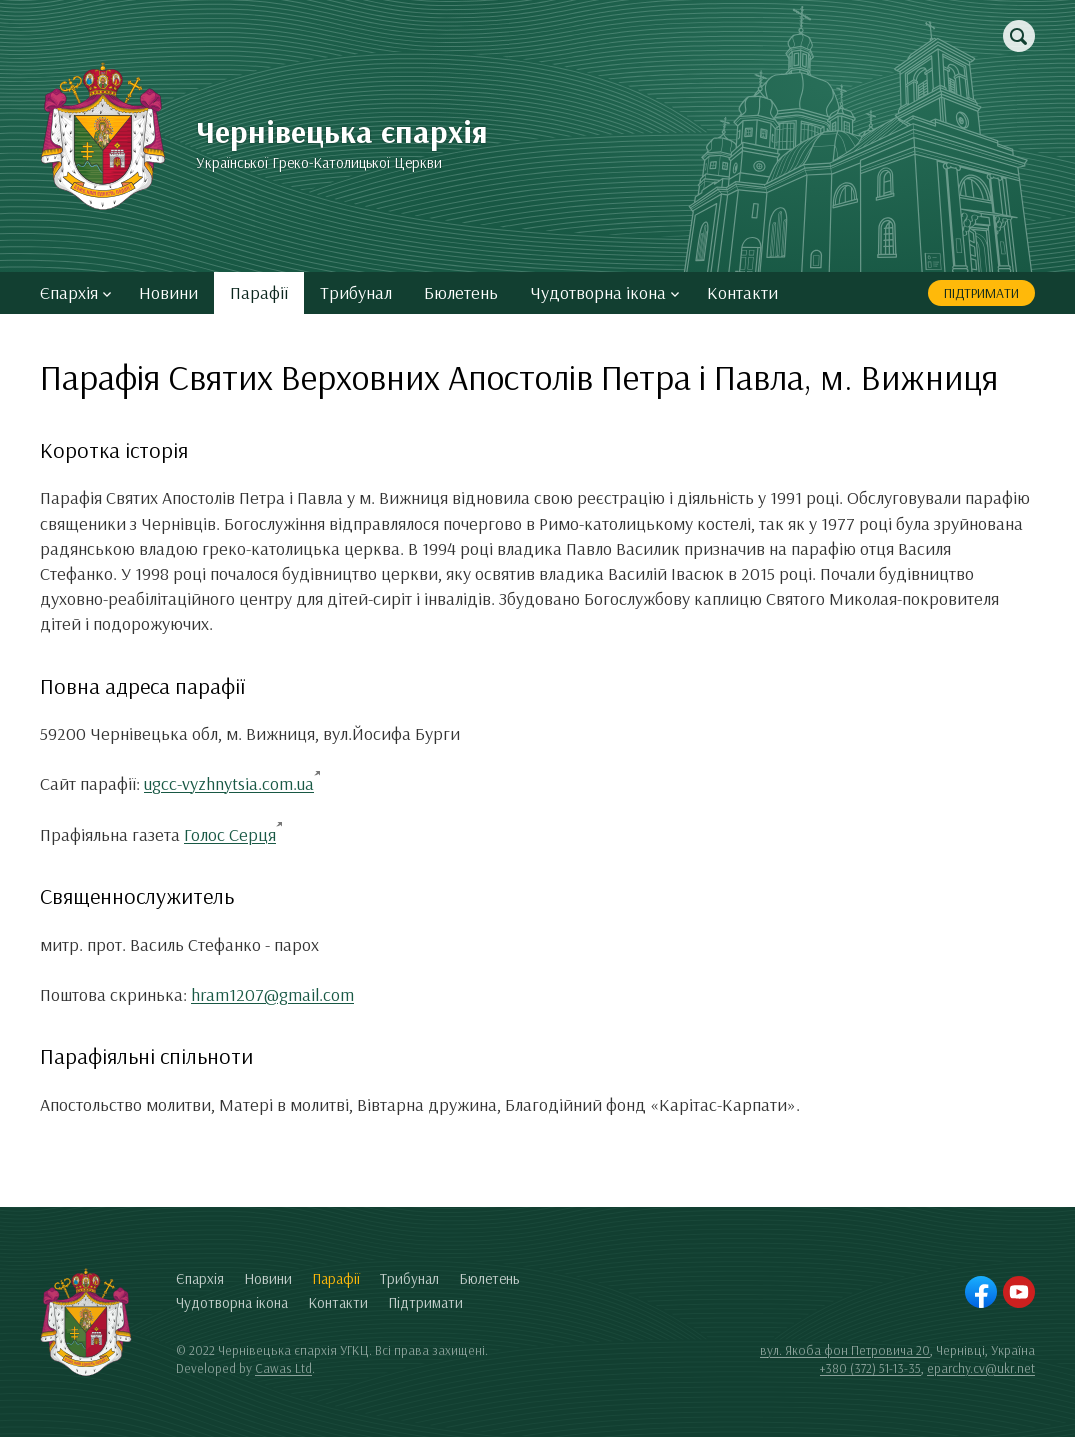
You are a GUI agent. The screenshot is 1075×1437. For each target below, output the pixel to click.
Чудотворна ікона (604, 292)
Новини (168, 292)
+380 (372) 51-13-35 (870, 1368)
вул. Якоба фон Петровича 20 (845, 1350)
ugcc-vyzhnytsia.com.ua (229, 783)
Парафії (259, 292)
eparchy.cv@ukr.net (981, 1368)
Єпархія (75, 292)
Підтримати (981, 293)
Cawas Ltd (283, 1368)
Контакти (742, 292)
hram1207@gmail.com (272, 994)
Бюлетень (461, 292)
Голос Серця (230, 834)
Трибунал (356, 292)
